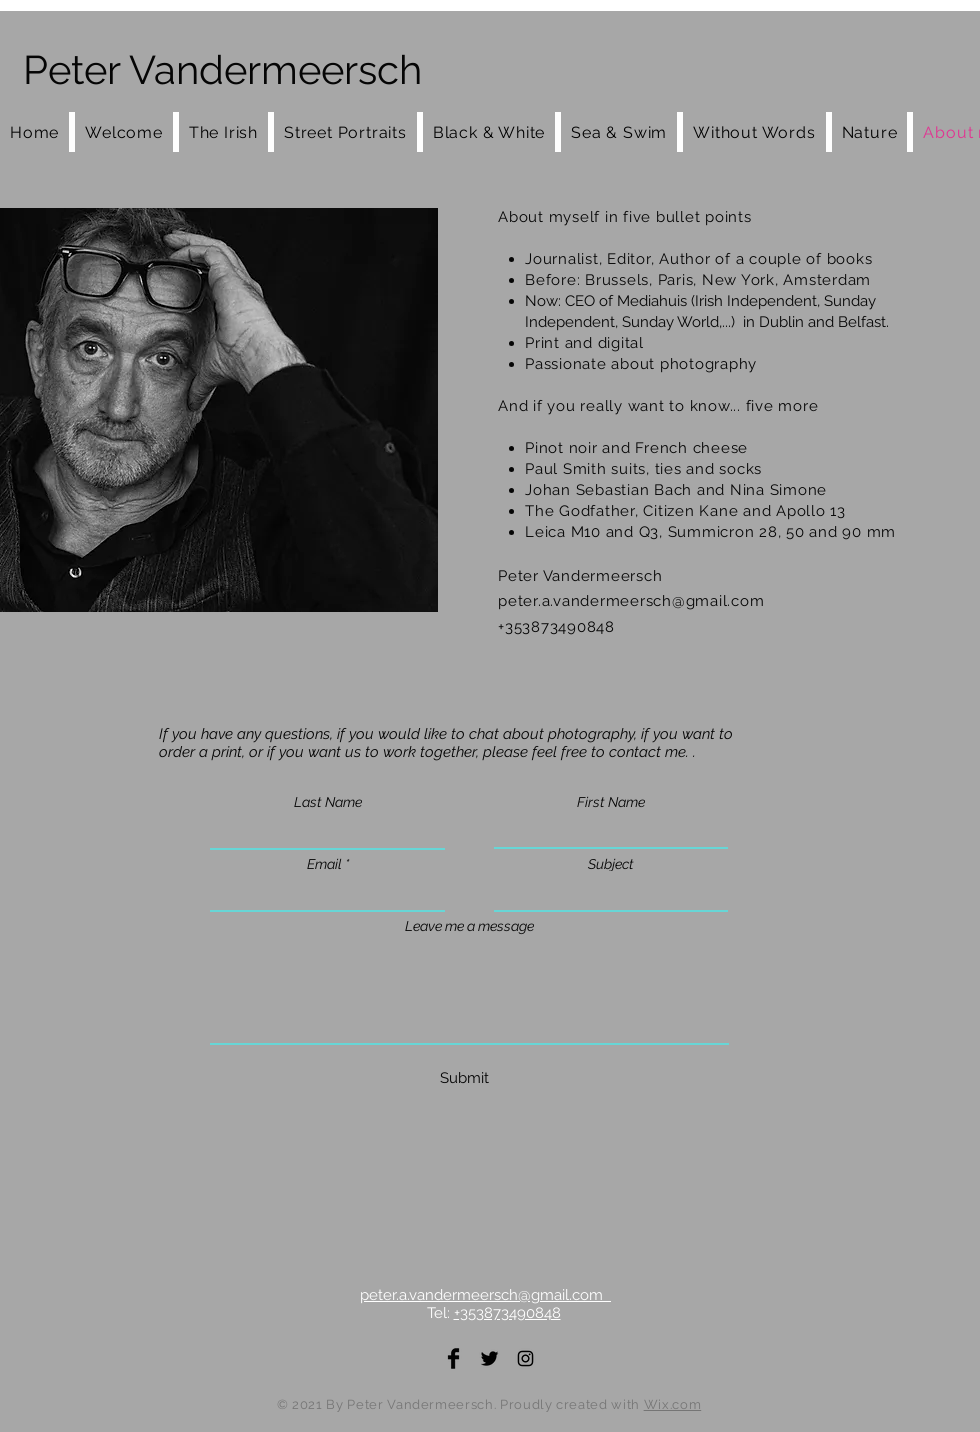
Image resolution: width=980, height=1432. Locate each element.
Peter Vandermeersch (222, 69)
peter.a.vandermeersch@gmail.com (631, 601)
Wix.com (673, 1404)
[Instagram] (525, 1358)
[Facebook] (453, 1358)
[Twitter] (489, 1358)
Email (324, 864)
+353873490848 (507, 1313)
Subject (611, 864)
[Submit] (464, 1078)
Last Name (328, 802)
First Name (611, 802)
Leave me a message (469, 926)
